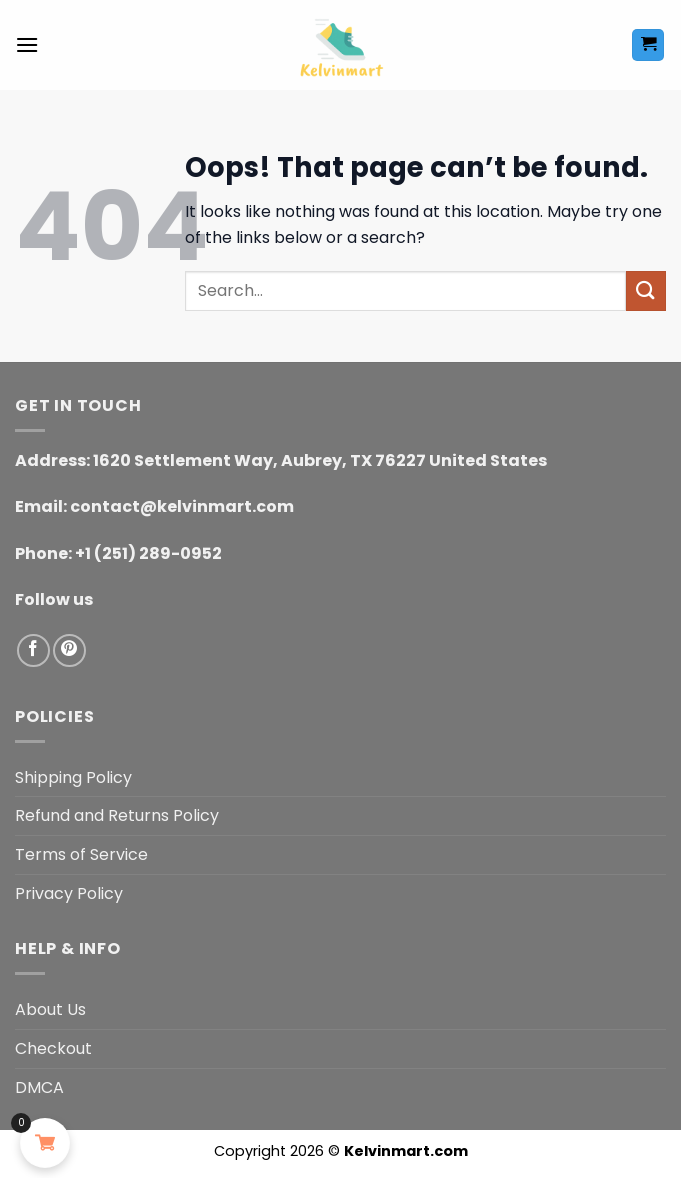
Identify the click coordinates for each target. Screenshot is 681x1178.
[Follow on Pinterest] (69, 650)
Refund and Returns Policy (117, 815)
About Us (50, 1009)
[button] (27, 44)
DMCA (39, 1087)
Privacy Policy (69, 893)
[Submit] (646, 290)
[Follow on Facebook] (33, 650)
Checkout (53, 1048)
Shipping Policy (73, 777)
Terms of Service (81, 854)
